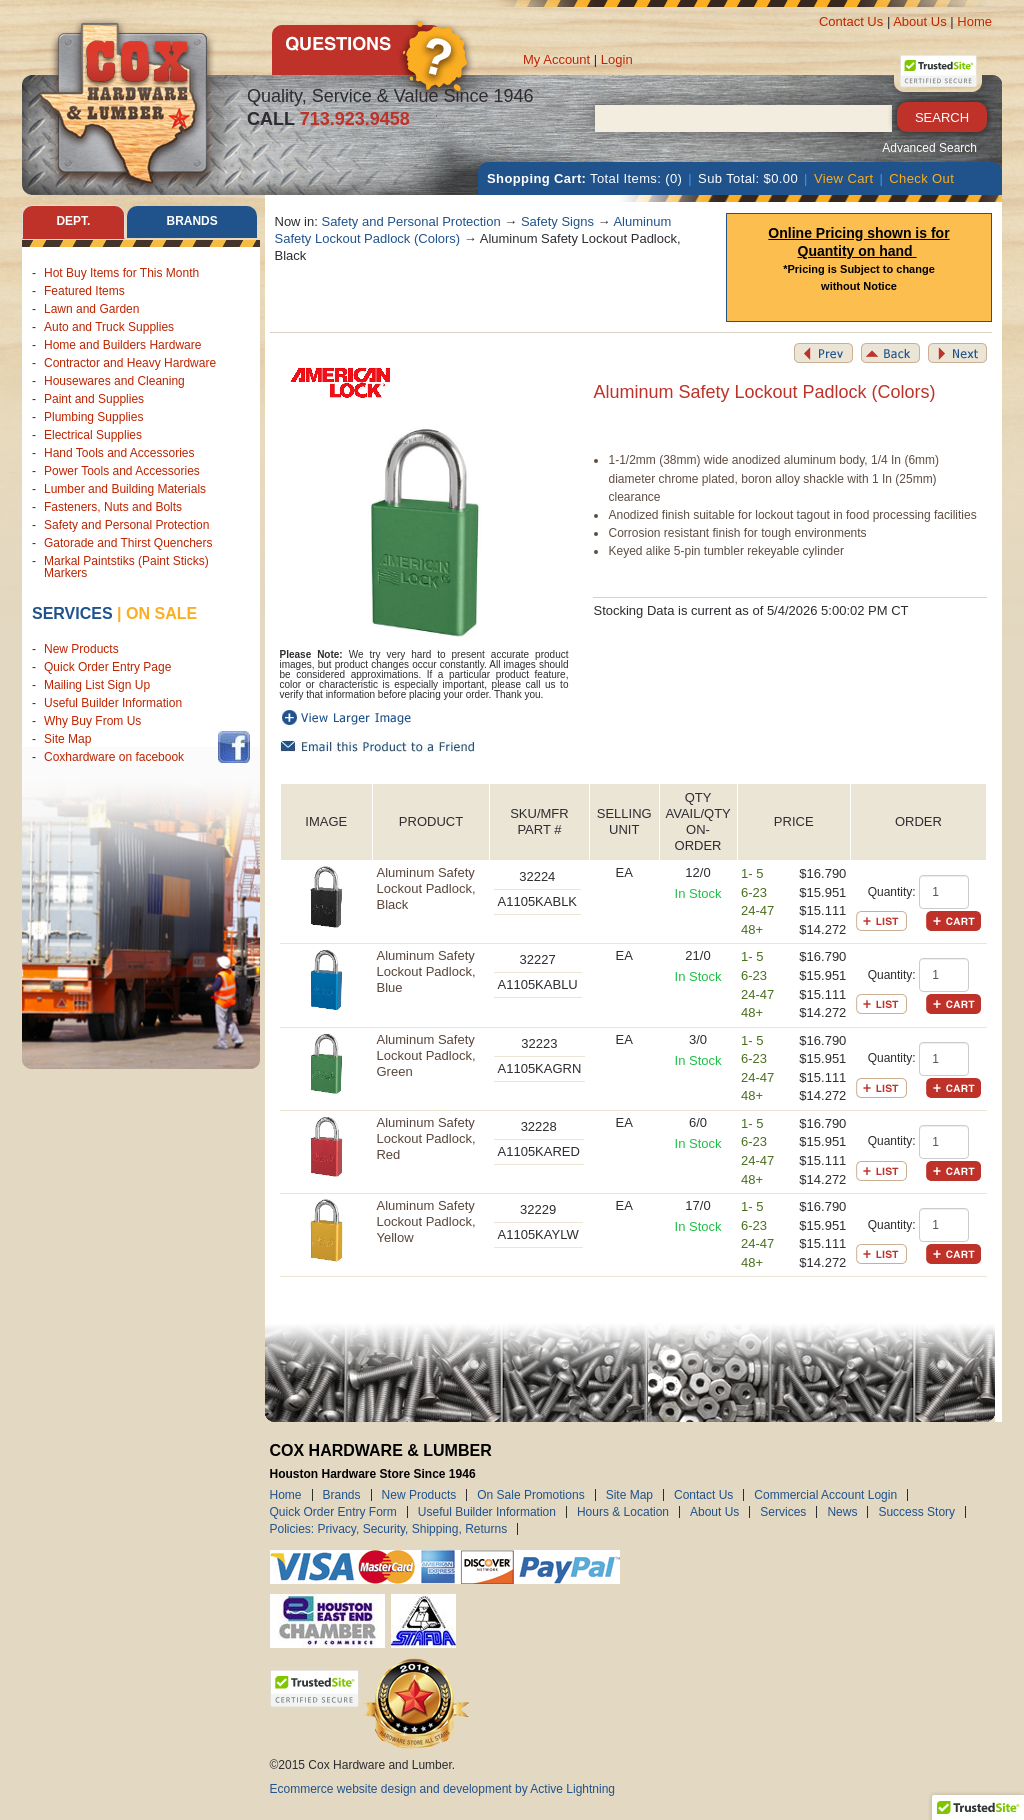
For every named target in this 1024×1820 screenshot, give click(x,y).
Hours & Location (623, 1512)
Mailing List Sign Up (97, 685)
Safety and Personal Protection (126, 525)
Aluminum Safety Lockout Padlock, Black (425, 888)
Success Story (916, 1512)
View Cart (844, 178)
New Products (81, 649)
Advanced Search (929, 148)
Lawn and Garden (91, 309)
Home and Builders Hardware (122, 345)
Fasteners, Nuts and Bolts (113, 507)
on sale (161, 613)
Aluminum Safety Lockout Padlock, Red (425, 1138)
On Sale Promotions (530, 1495)
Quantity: (892, 892)
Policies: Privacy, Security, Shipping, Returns (389, 1529)
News (842, 1512)
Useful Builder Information (113, 703)
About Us (919, 21)
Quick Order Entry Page (107, 667)
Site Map (67, 739)
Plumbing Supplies (93, 417)
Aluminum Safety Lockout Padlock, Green (425, 1055)
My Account (556, 59)
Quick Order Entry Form (333, 1512)
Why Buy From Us (92, 721)
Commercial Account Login (825, 1495)
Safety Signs (557, 221)
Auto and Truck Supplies (109, 327)
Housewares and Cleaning (114, 381)
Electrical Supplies (93, 435)
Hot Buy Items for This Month (121, 273)
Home (974, 21)
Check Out (921, 178)
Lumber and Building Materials (125, 489)
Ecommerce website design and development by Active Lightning (443, 1789)
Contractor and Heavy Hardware (130, 363)
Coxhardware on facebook (117, 757)
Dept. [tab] (73, 222)
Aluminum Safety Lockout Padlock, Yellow (425, 1221)
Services (72, 613)
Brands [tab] (192, 222)
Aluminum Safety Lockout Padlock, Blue (425, 971)
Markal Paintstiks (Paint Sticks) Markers (126, 567)
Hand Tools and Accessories (119, 453)
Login (617, 59)
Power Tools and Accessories (122, 471)
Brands (342, 1495)
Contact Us (851, 21)
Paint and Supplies (94, 399)
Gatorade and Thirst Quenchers (128, 543)
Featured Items (84, 291)
